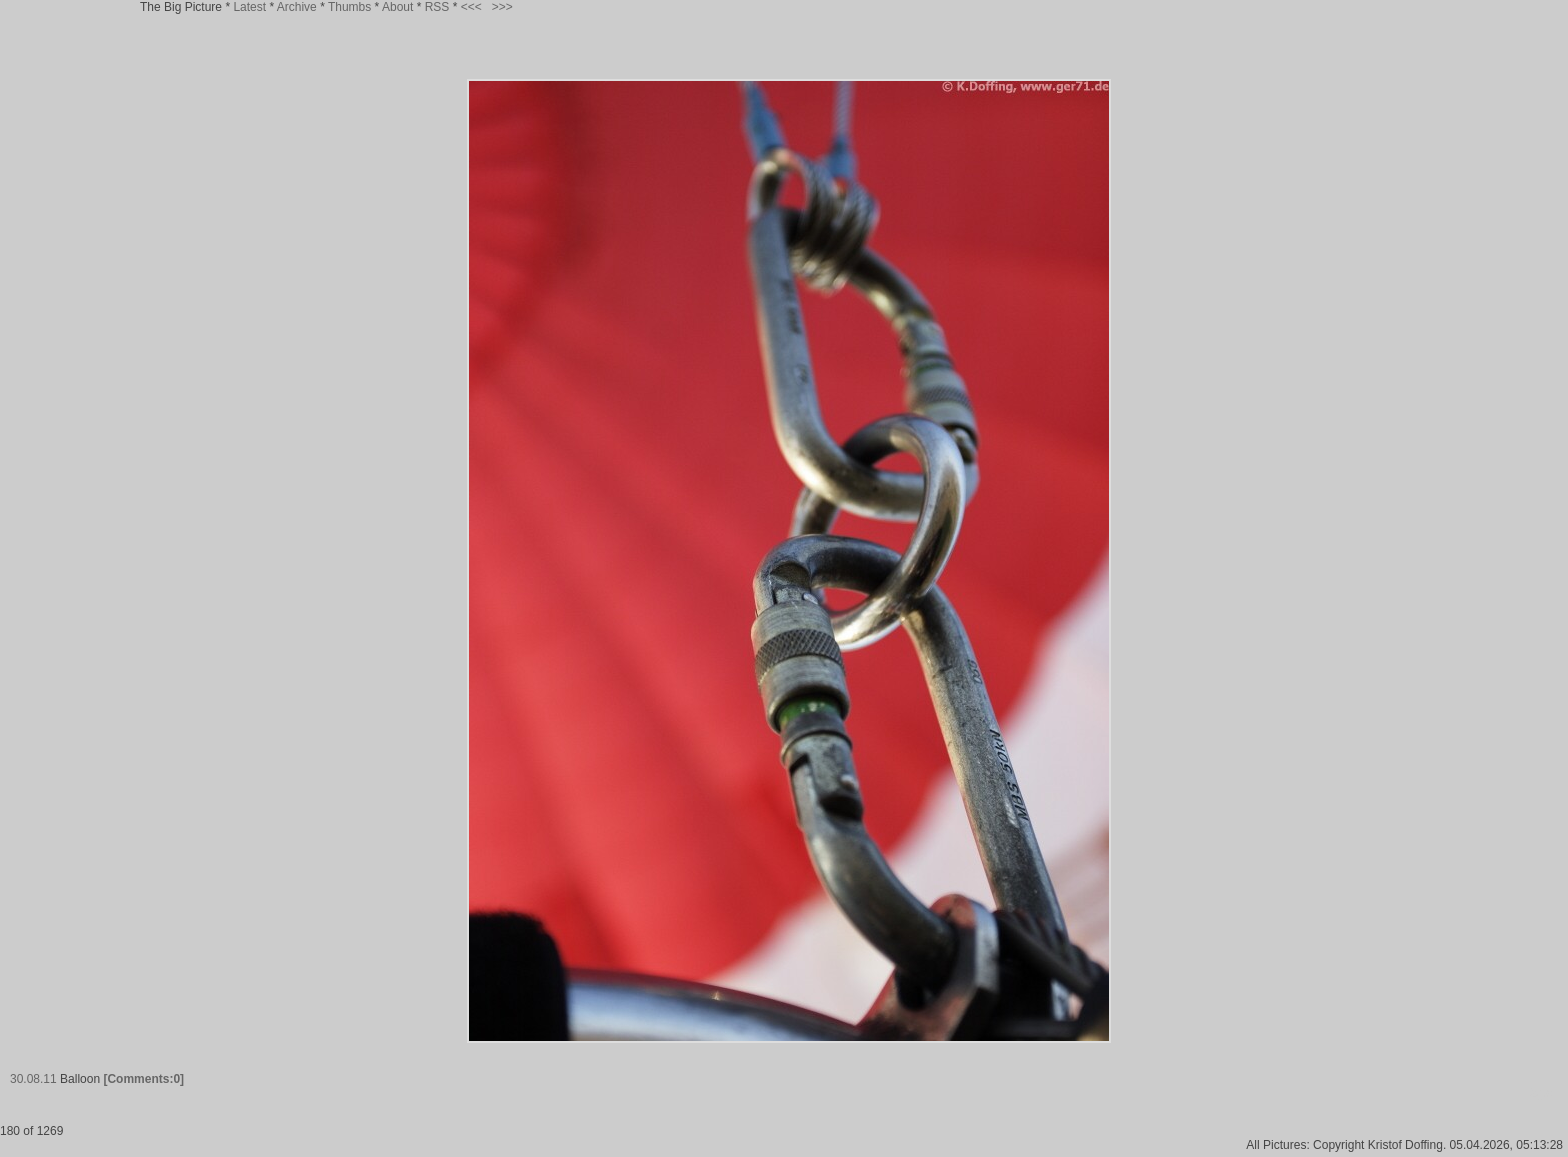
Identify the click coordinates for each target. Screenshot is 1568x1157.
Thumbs (349, 7)
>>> (502, 7)
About (397, 7)
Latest (249, 7)
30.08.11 (33, 1079)
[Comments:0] (143, 1079)
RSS (437, 7)
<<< (471, 7)
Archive (297, 7)
